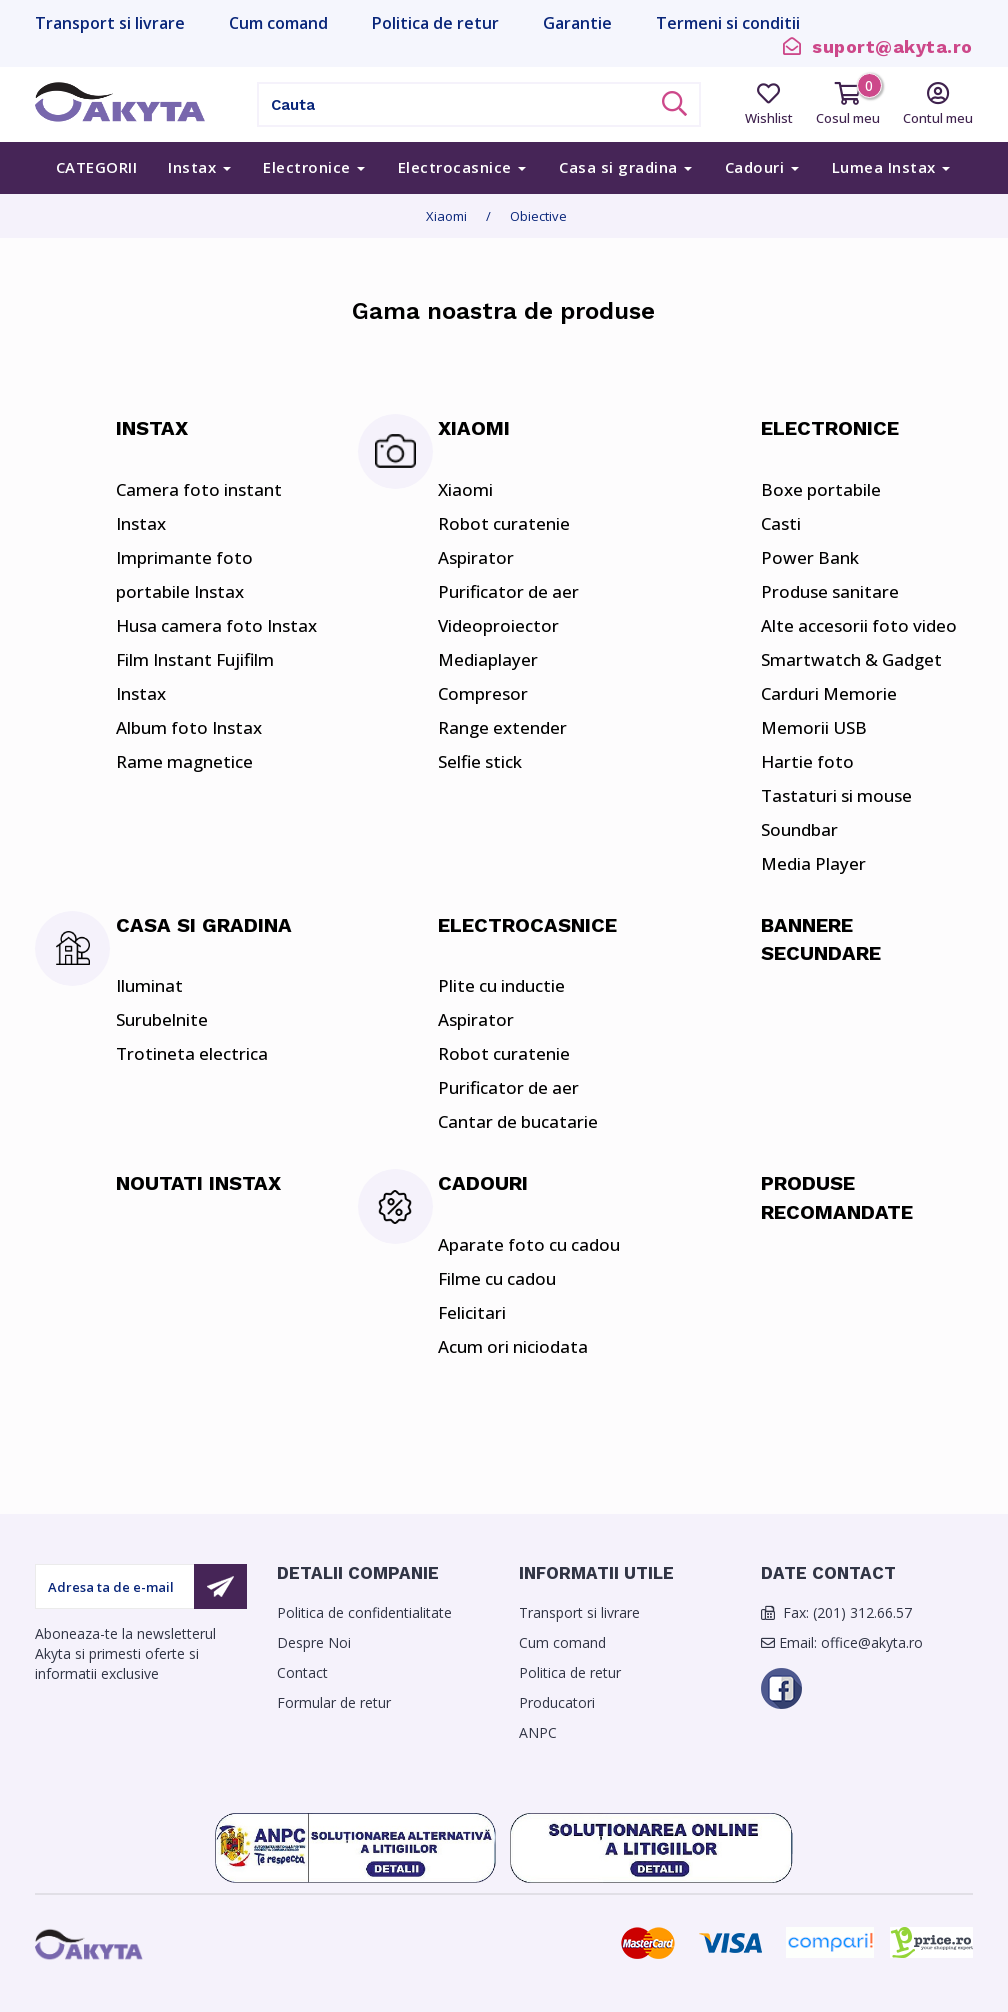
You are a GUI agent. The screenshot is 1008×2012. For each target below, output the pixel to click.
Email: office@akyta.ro (842, 1642)
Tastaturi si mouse (836, 795)
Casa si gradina (625, 167)
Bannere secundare (821, 939)
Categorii (97, 167)
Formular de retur (334, 1702)
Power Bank (810, 557)
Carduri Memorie (829, 693)
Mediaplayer (488, 659)
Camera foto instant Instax (199, 506)
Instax (199, 167)
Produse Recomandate (837, 1197)
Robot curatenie (504, 523)
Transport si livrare (579, 1612)
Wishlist (769, 104)
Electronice (314, 167)
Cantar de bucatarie (518, 1121)
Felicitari (472, 1312)
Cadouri (762, 167)
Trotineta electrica (192, 1053)
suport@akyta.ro (878, 46)
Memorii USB (814, 727)
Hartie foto (807, 761)
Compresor (483, 693)
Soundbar (799, 829)
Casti (781, 523)
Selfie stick (480, 761)
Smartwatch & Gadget (851, 659)
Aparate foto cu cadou (529, 1244)
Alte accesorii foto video (859, 625)
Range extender (502, 727)
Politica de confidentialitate (364, 1612)
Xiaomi (446, 216)
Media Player (813, 863)
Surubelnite (162, 1019)
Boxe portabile (821, 489)
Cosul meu (848, 104)
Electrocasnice (462, 167)
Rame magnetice (184, 761)
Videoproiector (498, 625)
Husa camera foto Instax (216, 625)
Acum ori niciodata (513, 1346)
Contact (302, 1672)
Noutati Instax (198, 1183)
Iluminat (149, 985)
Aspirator (476, 557)
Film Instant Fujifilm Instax (195, 676)
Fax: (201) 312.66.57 (836, 1612)
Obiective (538, 216)
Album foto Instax (189, 727)
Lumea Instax (891, 167)
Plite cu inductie (501, 985)
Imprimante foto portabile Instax (184, 574)
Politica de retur (570, 1672)
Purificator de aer (508, 591)
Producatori (557, 1702)
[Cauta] (454, 104)
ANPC (538, 1732)
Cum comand (562, 1642)
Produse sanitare (830, 591)
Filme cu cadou (497, 1278)
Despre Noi (314, 1642)
